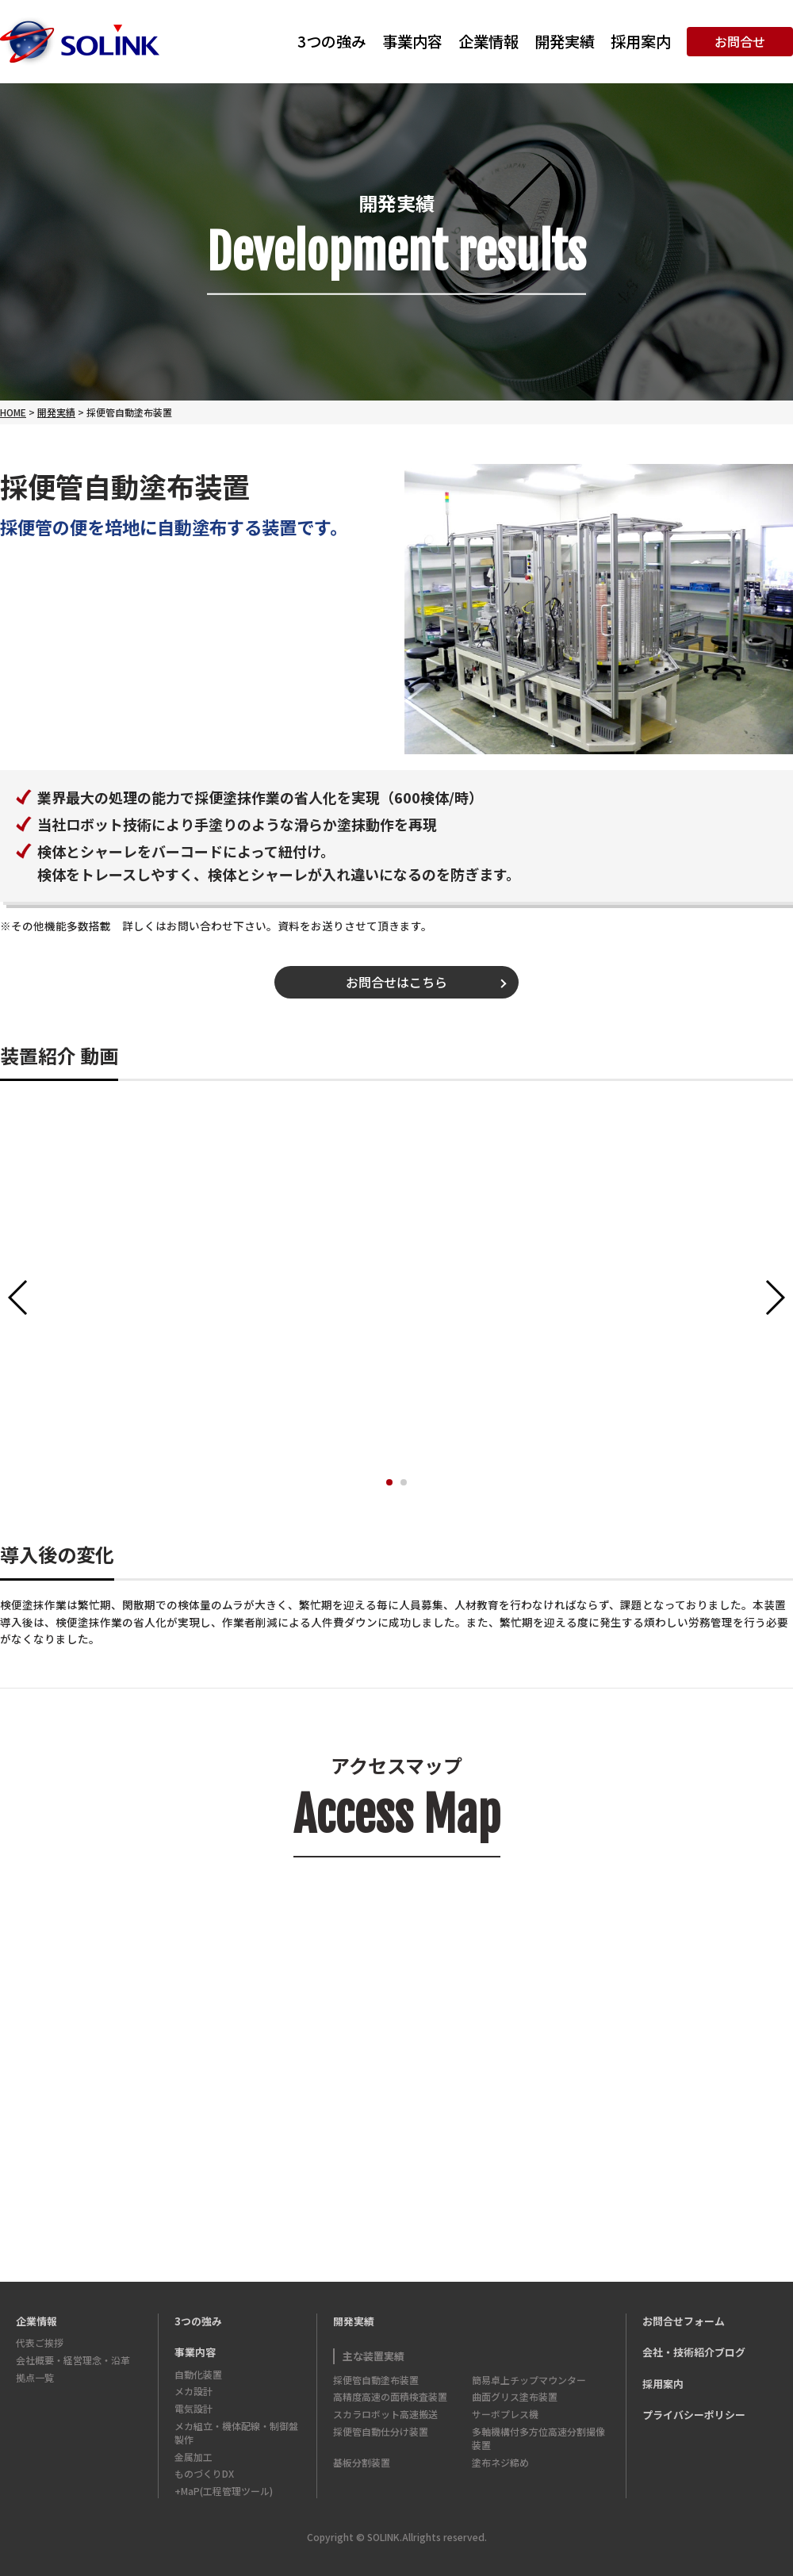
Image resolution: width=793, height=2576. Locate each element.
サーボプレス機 (505, 2414)
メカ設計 (193, 2391)
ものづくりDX (204, 2473)
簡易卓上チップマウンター (529, 2379)
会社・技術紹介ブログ (693, 2351)
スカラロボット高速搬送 (385, 2414)
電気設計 (193, 2408)
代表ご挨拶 (39, 2342)
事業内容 (412, 41)
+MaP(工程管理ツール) (223, 2490)
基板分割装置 (361, 2462)
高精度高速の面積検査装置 (390, 2396)
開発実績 (564, 41)
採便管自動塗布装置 (376, 2379)
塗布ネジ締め (500, 2462)
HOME (13, 412)
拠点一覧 (35, 2377)
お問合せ (739, 41)
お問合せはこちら (396, 981)
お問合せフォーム (683, 2321)
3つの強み (331, 41)
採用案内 (641, 41)
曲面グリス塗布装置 (514, 2396)
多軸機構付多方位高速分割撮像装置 (538, 2438)
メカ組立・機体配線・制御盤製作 (236, 2432)
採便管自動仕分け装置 (380, 2431)
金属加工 (193, 2456)
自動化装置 (198, 2374)
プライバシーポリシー (693, 2414)
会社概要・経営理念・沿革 (73, 2360)
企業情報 (488, 41)
